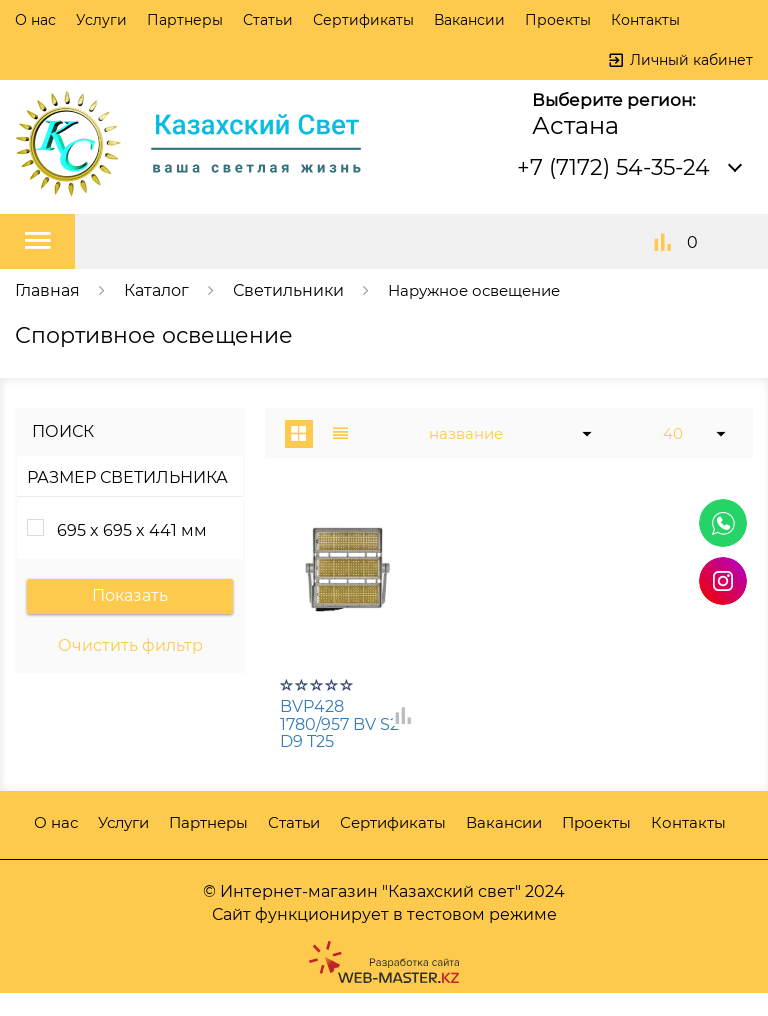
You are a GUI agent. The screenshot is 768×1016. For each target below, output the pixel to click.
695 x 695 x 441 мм (132, 530)
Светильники (288, 290)
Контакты (645, 20)
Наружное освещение (481, 290)
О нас (35, 20)
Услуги (101, 20)
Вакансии (469, 20)
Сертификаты (363, 20)
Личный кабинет (691, 60)
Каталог (156, 290)
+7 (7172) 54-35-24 (613, 167)
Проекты (558, 20)
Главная (47, 290)
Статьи (268, 20)
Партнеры (185, 20)
